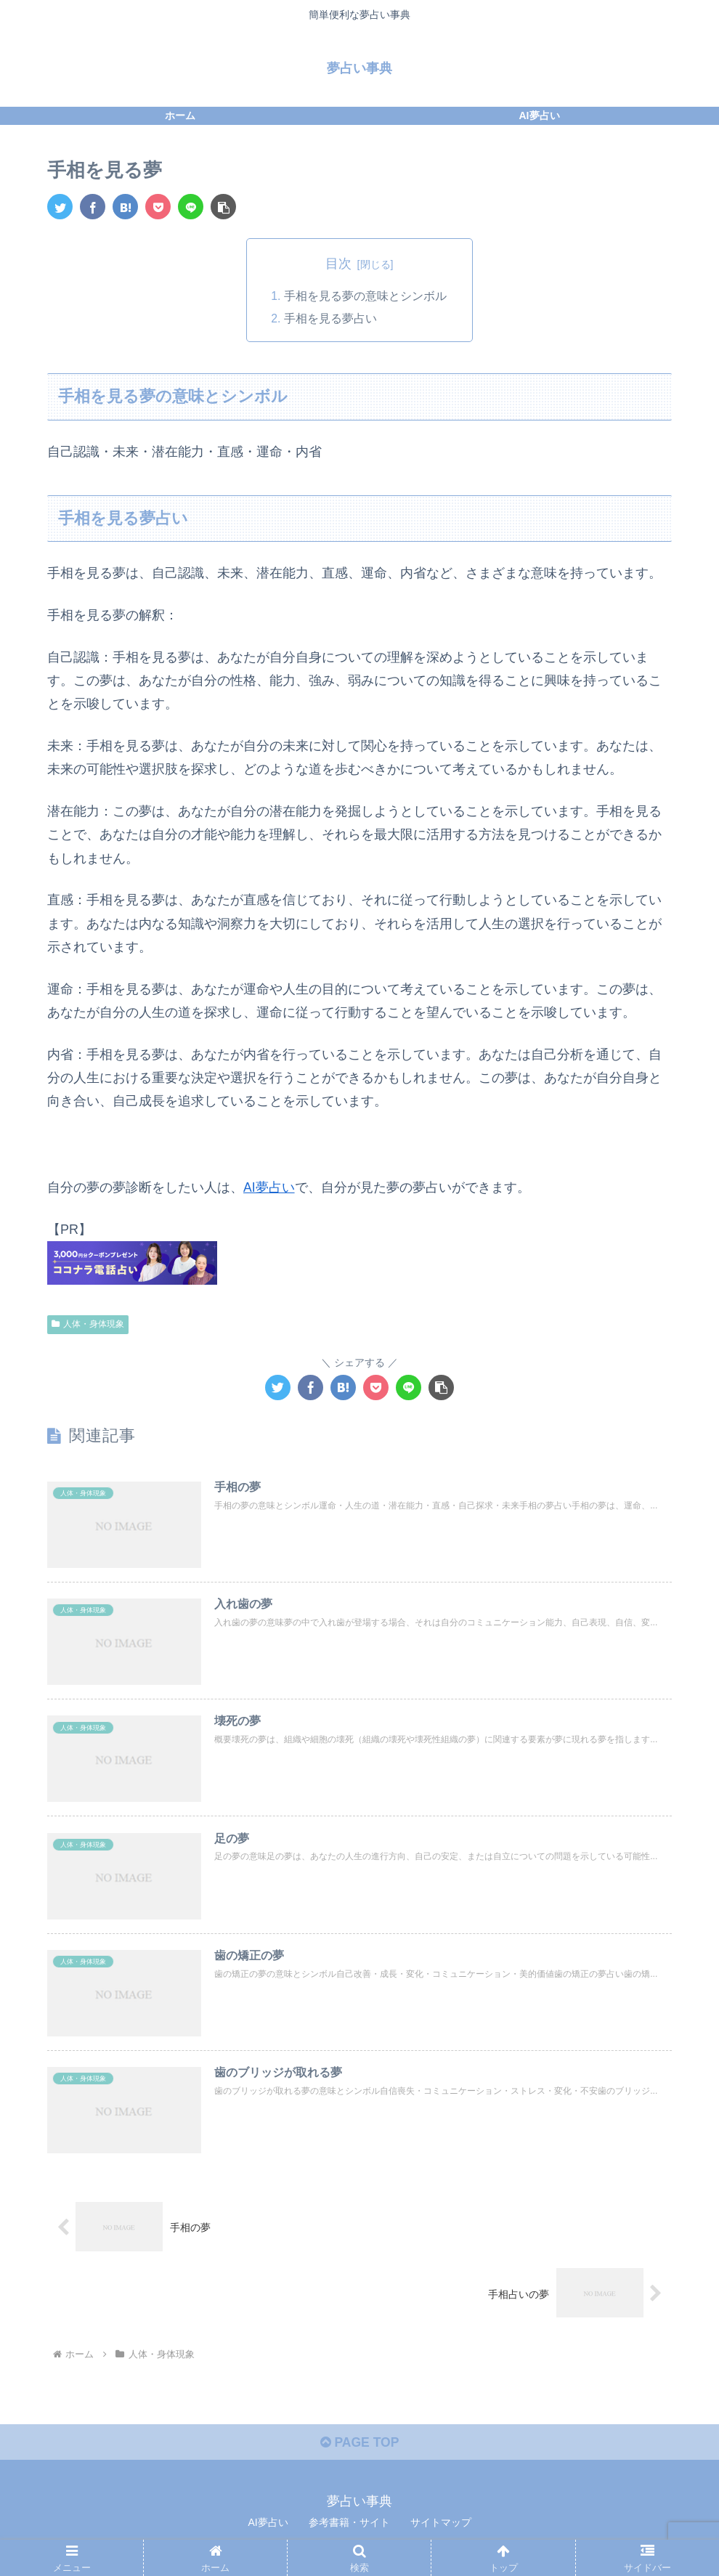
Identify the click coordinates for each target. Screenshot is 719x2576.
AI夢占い (269, 1189)
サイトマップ (440, 2529)
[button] (223, 206)
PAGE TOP (359, 2449)
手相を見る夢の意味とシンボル (365, 296)
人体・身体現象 (88, 1325)
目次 (338, 263)
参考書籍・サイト (349, 2529)
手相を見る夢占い (330, 319)
